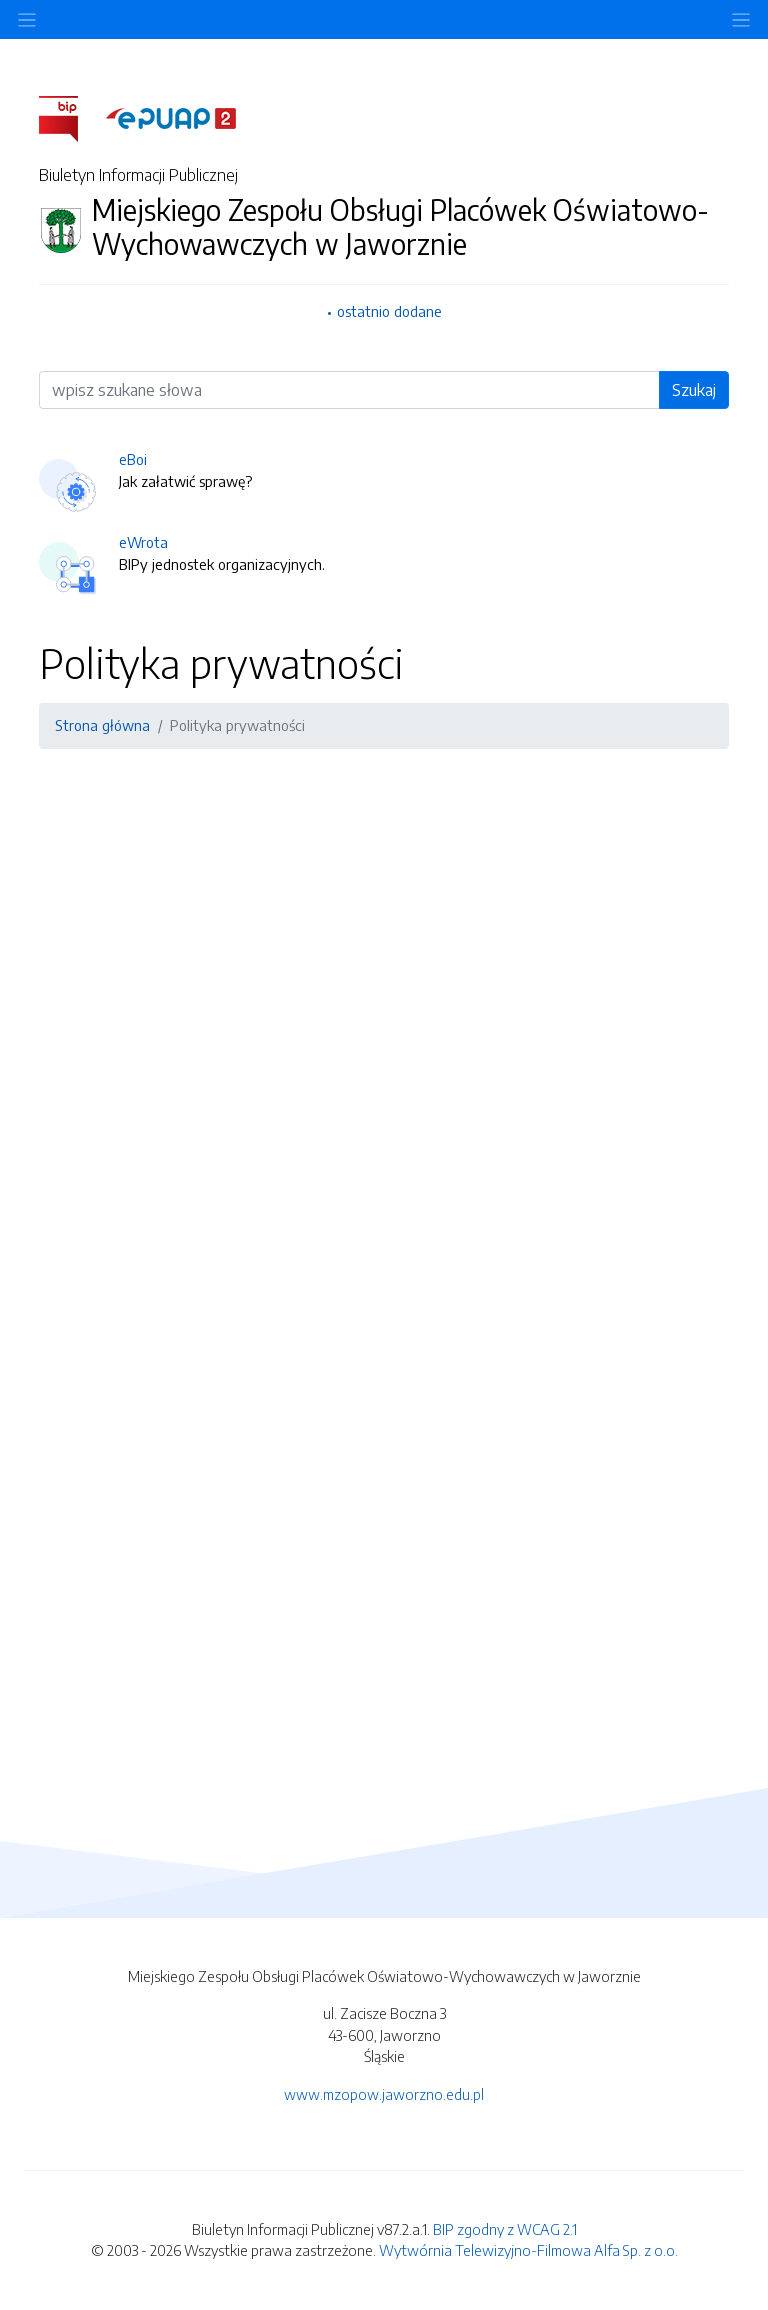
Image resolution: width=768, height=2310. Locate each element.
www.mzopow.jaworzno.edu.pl (384, 2094)
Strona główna (102, 725)
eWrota (143, 542)
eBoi (133, 459)
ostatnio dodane (389, 311)
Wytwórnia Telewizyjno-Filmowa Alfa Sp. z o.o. (528, 2250)
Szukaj (694, 390)
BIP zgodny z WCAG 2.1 (505, 2229)
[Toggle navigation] (741, 19)
